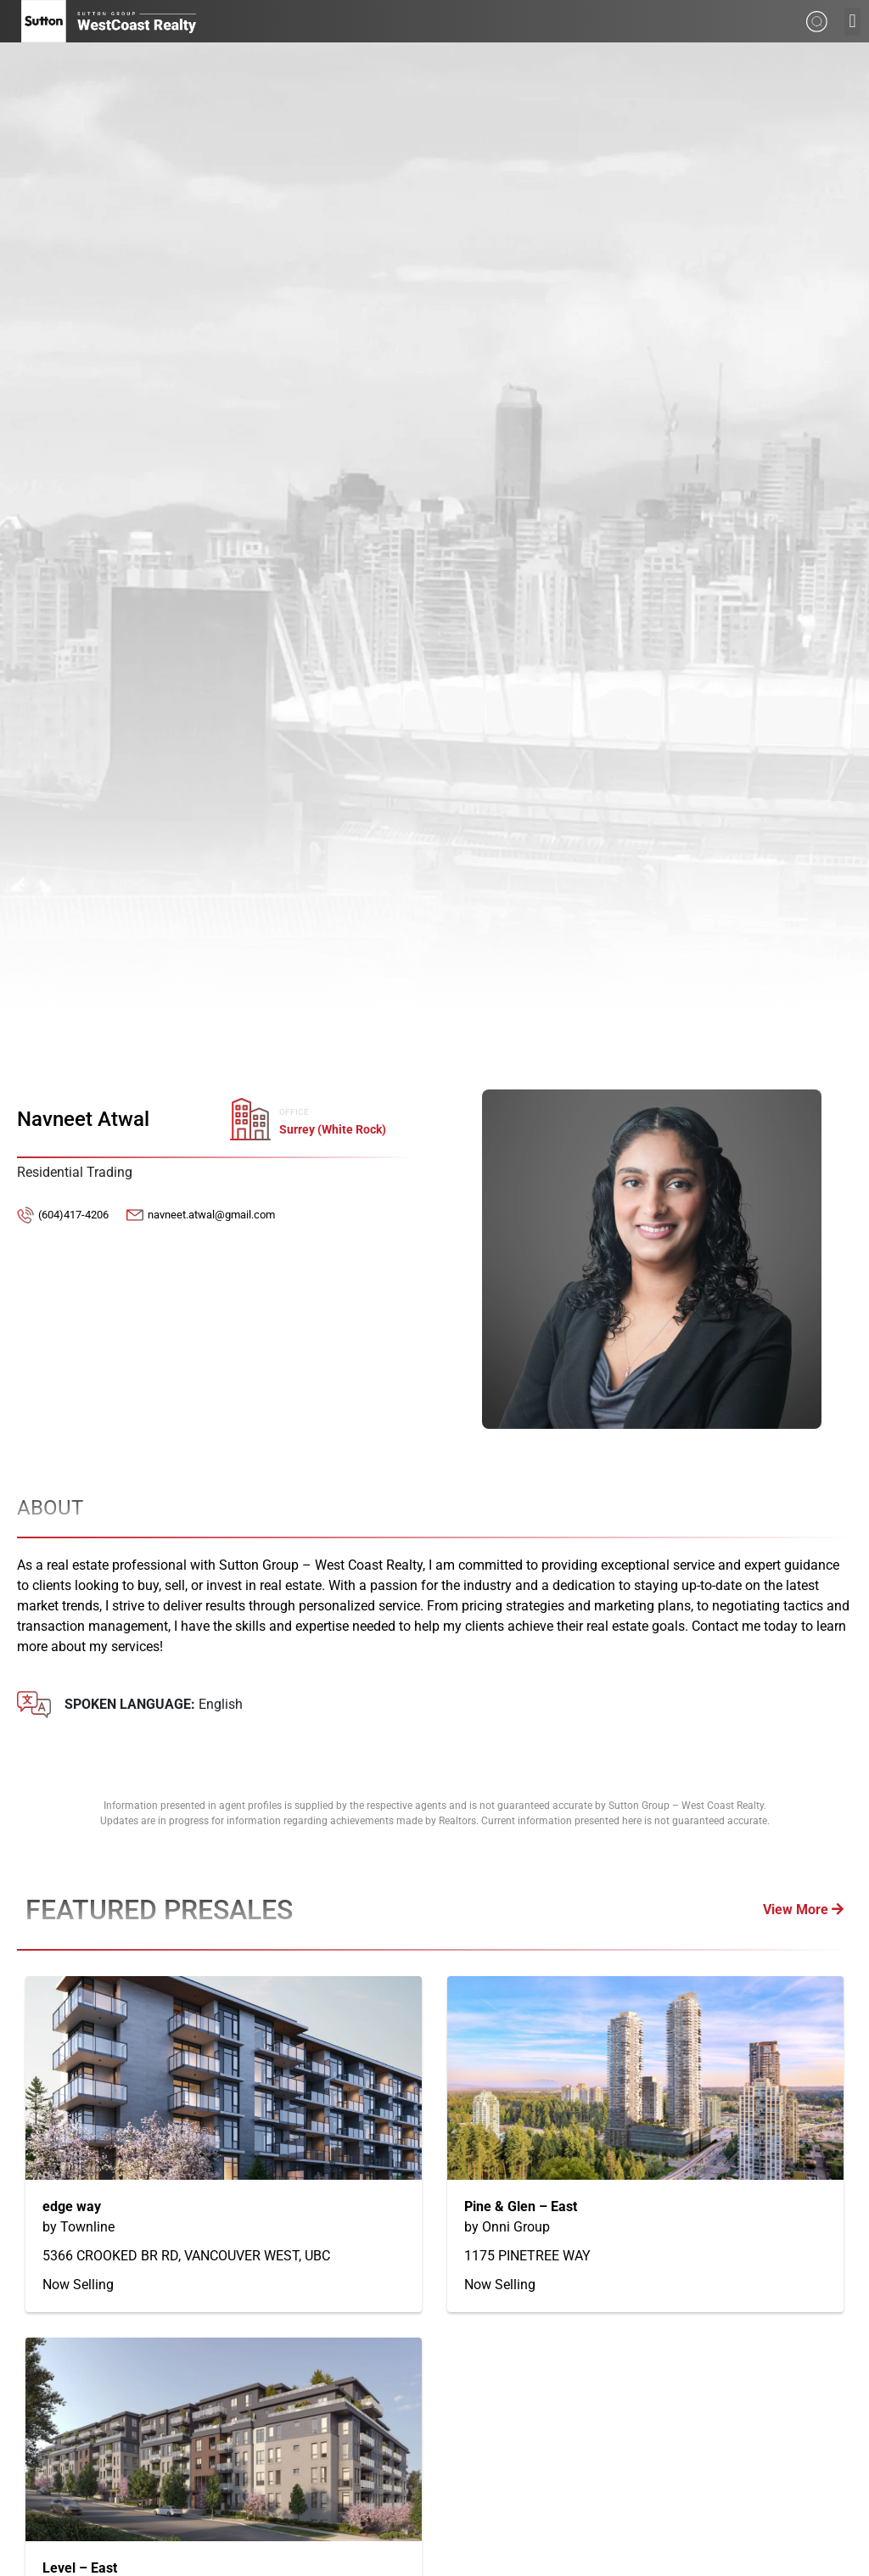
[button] (852, 22)
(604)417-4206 (73, 1214)
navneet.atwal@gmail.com (211, 1214)
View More (803, 1909)
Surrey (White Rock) (332, 1130)
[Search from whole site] (816, 20)
